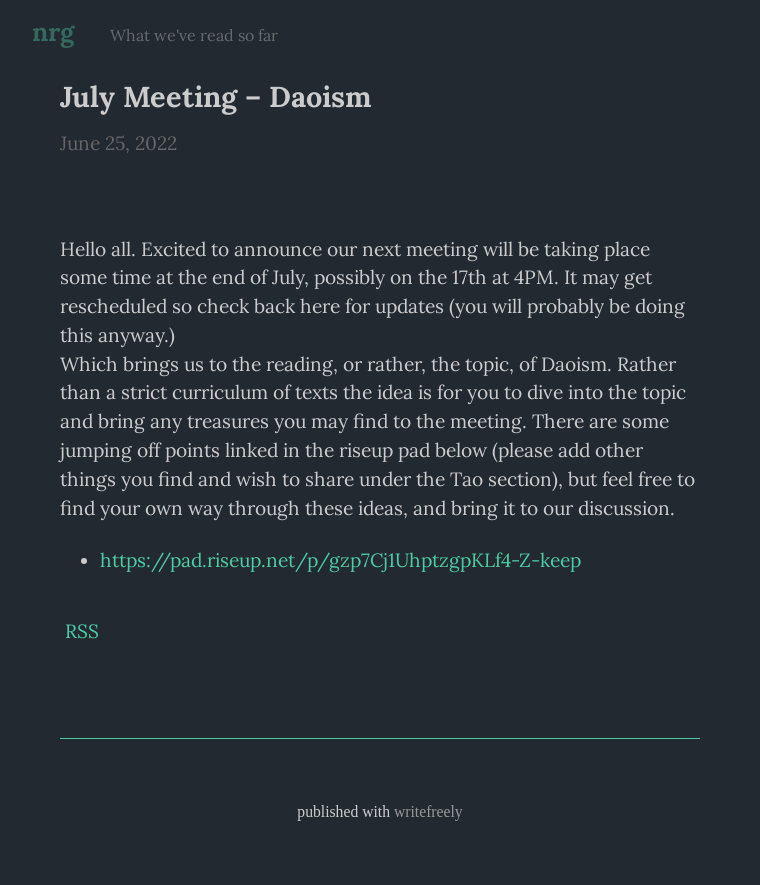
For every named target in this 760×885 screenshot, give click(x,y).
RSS (82, 631)
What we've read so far (194, 35)
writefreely (428, 811)
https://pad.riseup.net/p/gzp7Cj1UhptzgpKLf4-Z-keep (340, 560)
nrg (53, 31)
